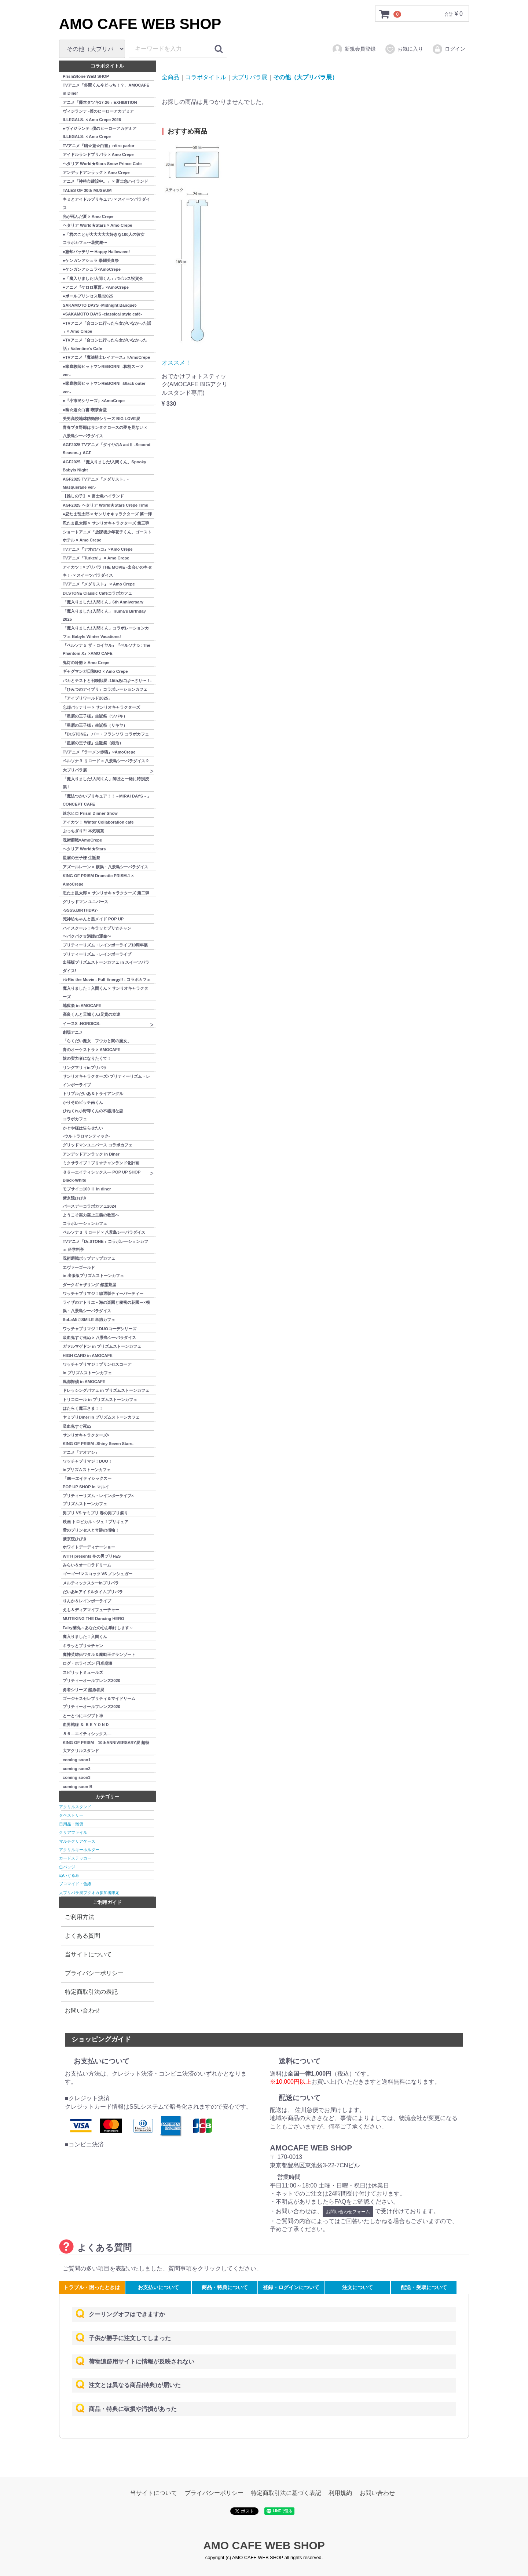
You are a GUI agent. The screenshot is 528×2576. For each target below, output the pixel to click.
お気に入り (404, 49)
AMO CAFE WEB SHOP (140, 24)
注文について (357, 2287)
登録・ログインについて (291, 2287)
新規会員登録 (353, 49)
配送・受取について (424, 2287)
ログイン (448, 49)
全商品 (170, 77)
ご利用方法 (79, 1917)
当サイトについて (88, 1954)
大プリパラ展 (249, 77)
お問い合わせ (82, 2010)
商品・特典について (225, 2287)
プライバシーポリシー (94, 1973)
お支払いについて (158, 2287)
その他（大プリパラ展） (305, 77)
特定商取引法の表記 (91, 1992)
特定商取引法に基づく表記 (286, 2493)
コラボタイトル (205, 77)
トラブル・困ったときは (91, 2287)
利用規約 (340, 2493)
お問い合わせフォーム (348, 2211)
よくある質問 (82, 1936)
